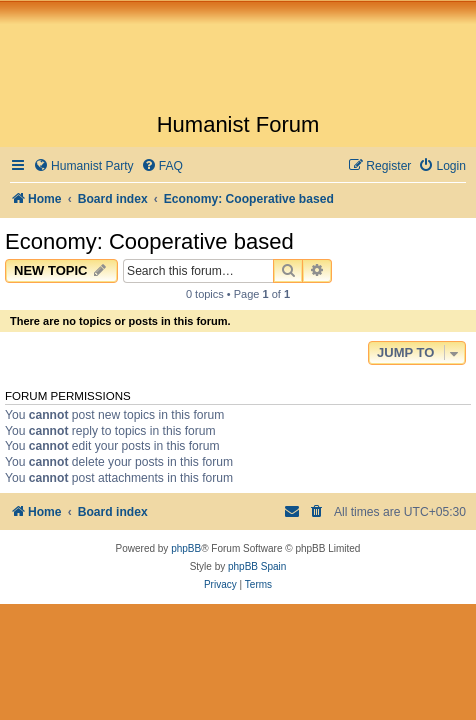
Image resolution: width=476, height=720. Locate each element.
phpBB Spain (257, 566)
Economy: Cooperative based (149, 241)
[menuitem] (83, 166)
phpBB (186, 548)
